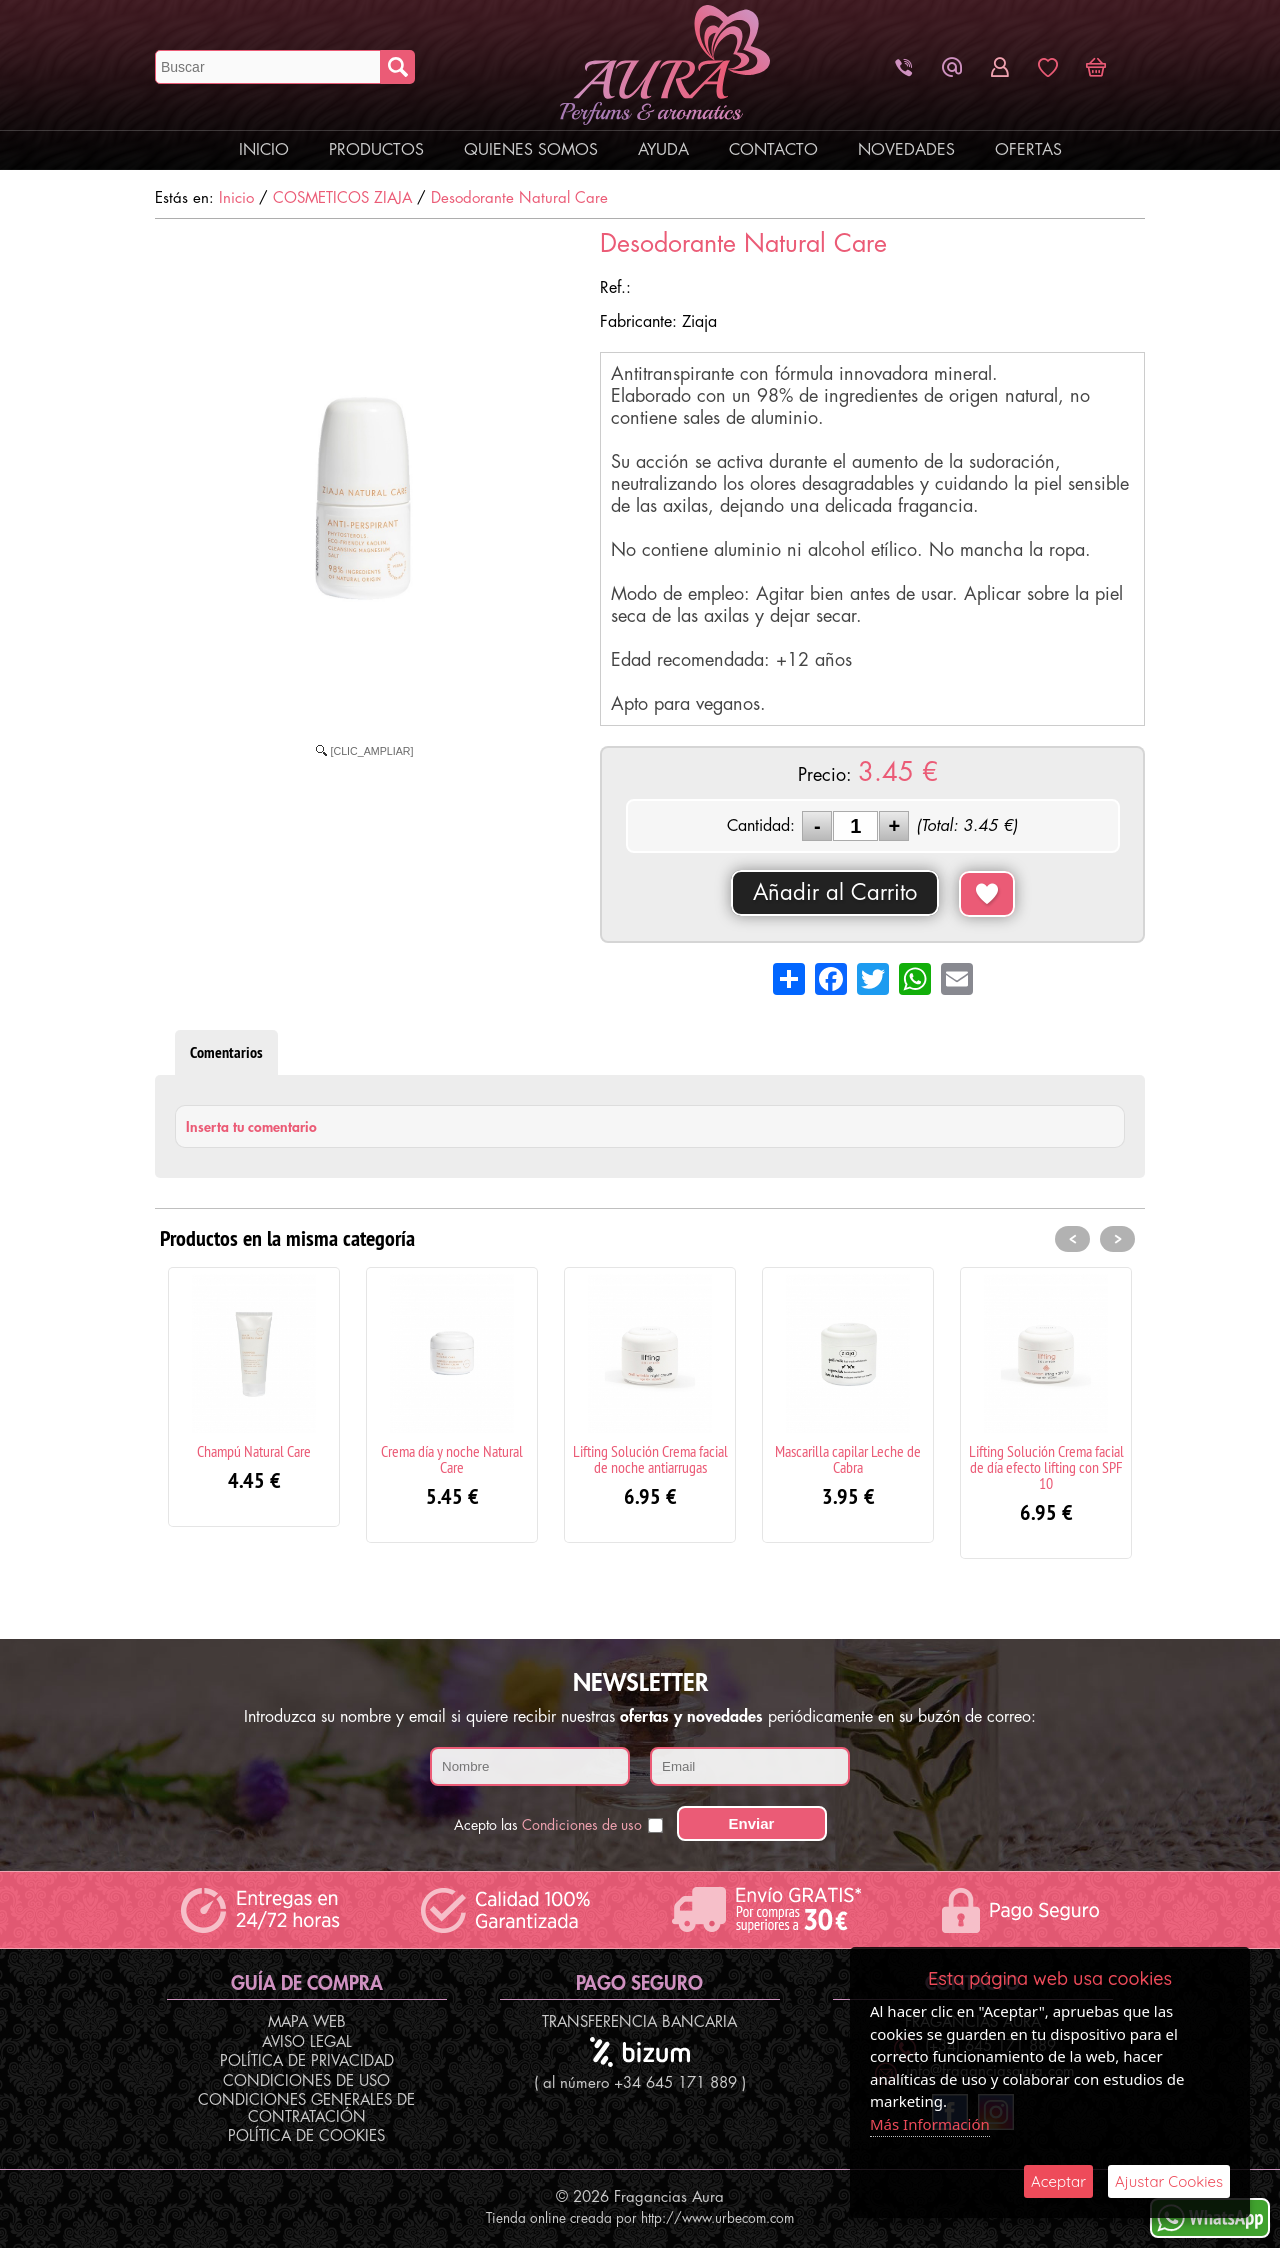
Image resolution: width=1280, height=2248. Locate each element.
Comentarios (226, 1052)
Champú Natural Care (254, 1451)
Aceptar (1058, 2181)
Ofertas (1028, 150)
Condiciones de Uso (306, 2081)
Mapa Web (307, 2022)
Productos (376, 150)
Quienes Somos (531, 150)
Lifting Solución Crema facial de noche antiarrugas (650, 1459)
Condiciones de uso (582, 1825)
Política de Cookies (306, 2136)
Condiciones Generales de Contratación (306, 2109)
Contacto (773, 150)
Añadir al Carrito (835, 893)
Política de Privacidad (307, 2061)
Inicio (264, 150)
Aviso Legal (307, 2042)
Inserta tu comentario (251, 1127)
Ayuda (663, 150)
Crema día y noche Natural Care (452, 1459)
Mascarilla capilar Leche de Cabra (848, 1459)
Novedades (906, 150)
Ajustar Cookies (1169, 2181)
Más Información (930, 2124)
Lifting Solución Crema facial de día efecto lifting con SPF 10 (1046, 1467)
